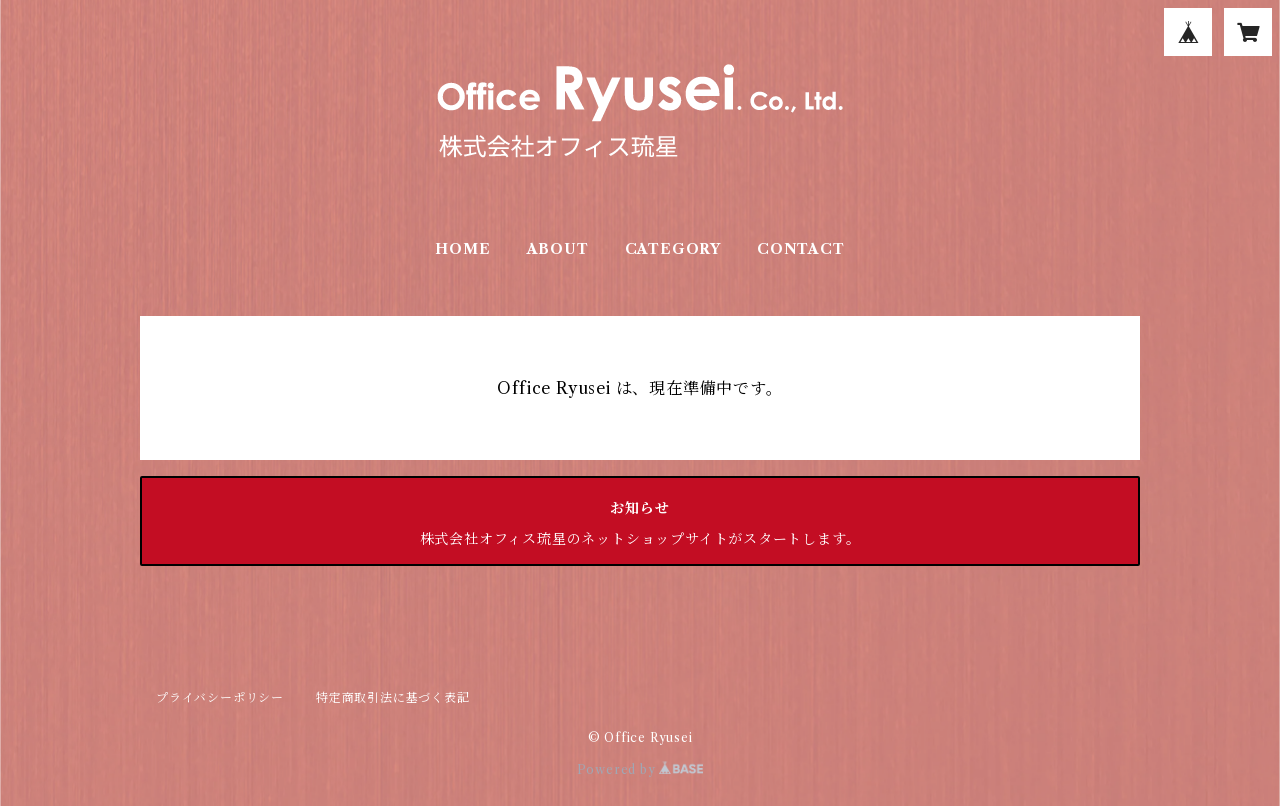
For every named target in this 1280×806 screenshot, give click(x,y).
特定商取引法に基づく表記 (393, 697)
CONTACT (801, 249)
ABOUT (558, 249)
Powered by (640, 769)
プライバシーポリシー (220, 697)
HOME (462, 249)
